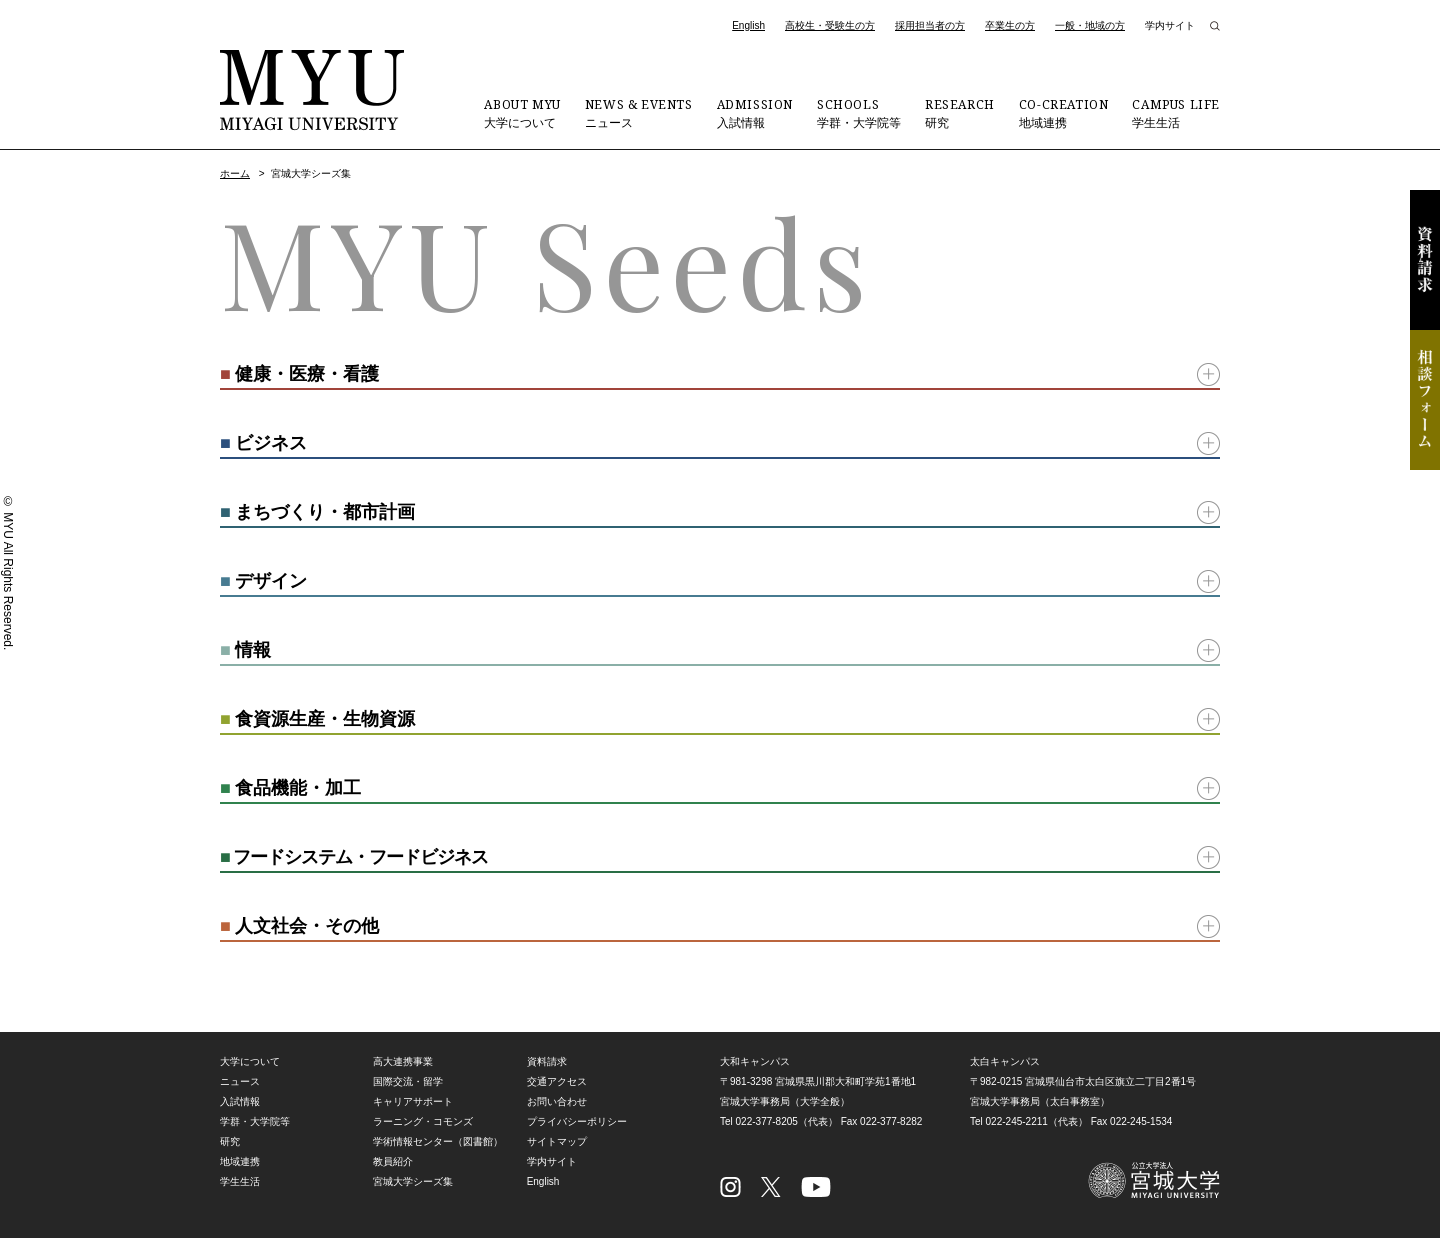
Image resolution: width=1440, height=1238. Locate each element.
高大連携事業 (403, 1061)
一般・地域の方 (1090, 25)
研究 (960, 113)
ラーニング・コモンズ (423, 1121)
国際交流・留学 (408, 1081)
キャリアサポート (413, 1101)
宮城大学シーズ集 (413, 1181)
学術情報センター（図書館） (438, 1141)
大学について (522, 113)
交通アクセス (557, 1081)
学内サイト (1170, 25)
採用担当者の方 (930, 25)
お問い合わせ (557, 1101)
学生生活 (1176, 113)
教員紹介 (393, 1161)
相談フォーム (1425, 400)
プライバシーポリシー (577, 1121)
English (748, 25)
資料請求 (1425, 260)
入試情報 (755, 113)
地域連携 (1064, 113)
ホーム (235, 173)
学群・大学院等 (859, 113)
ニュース (639, 113)
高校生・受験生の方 (830, 25)
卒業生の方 (1010, 25)
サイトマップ (557, 1141)
